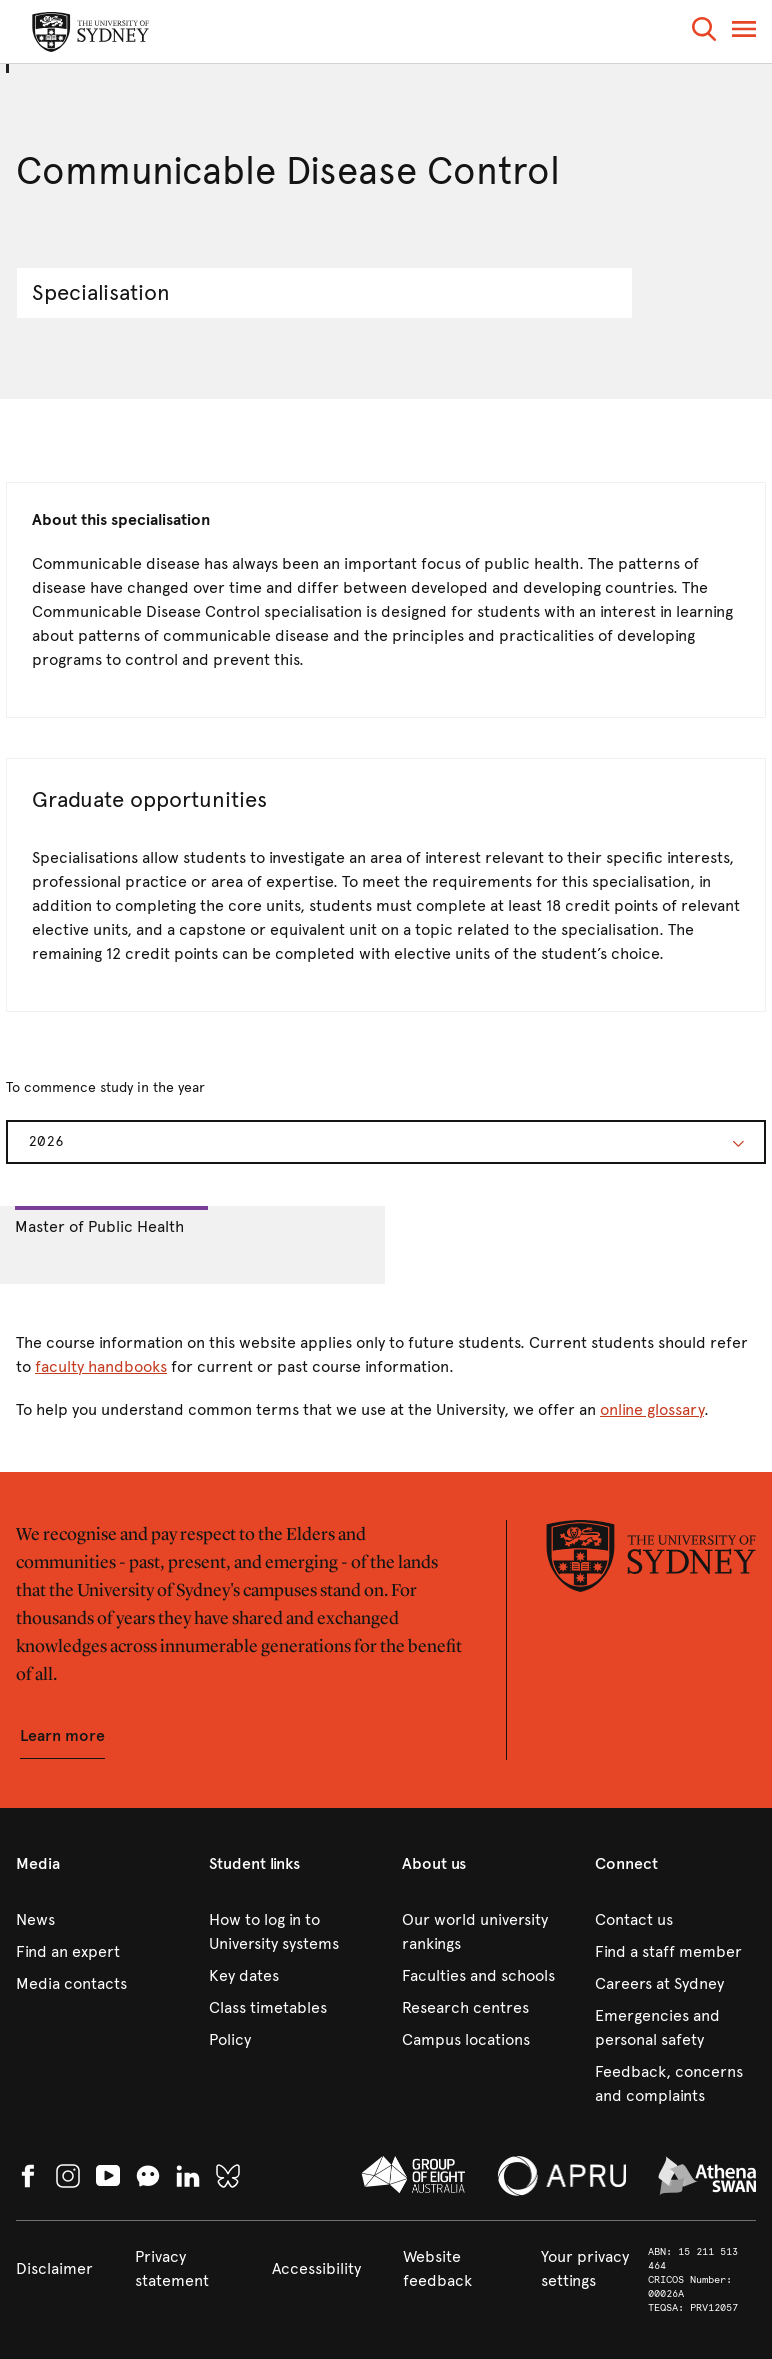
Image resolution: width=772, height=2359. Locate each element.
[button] (704, 32)
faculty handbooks (101, 1366)
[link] (96, 1920)
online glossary (652, 1409)
